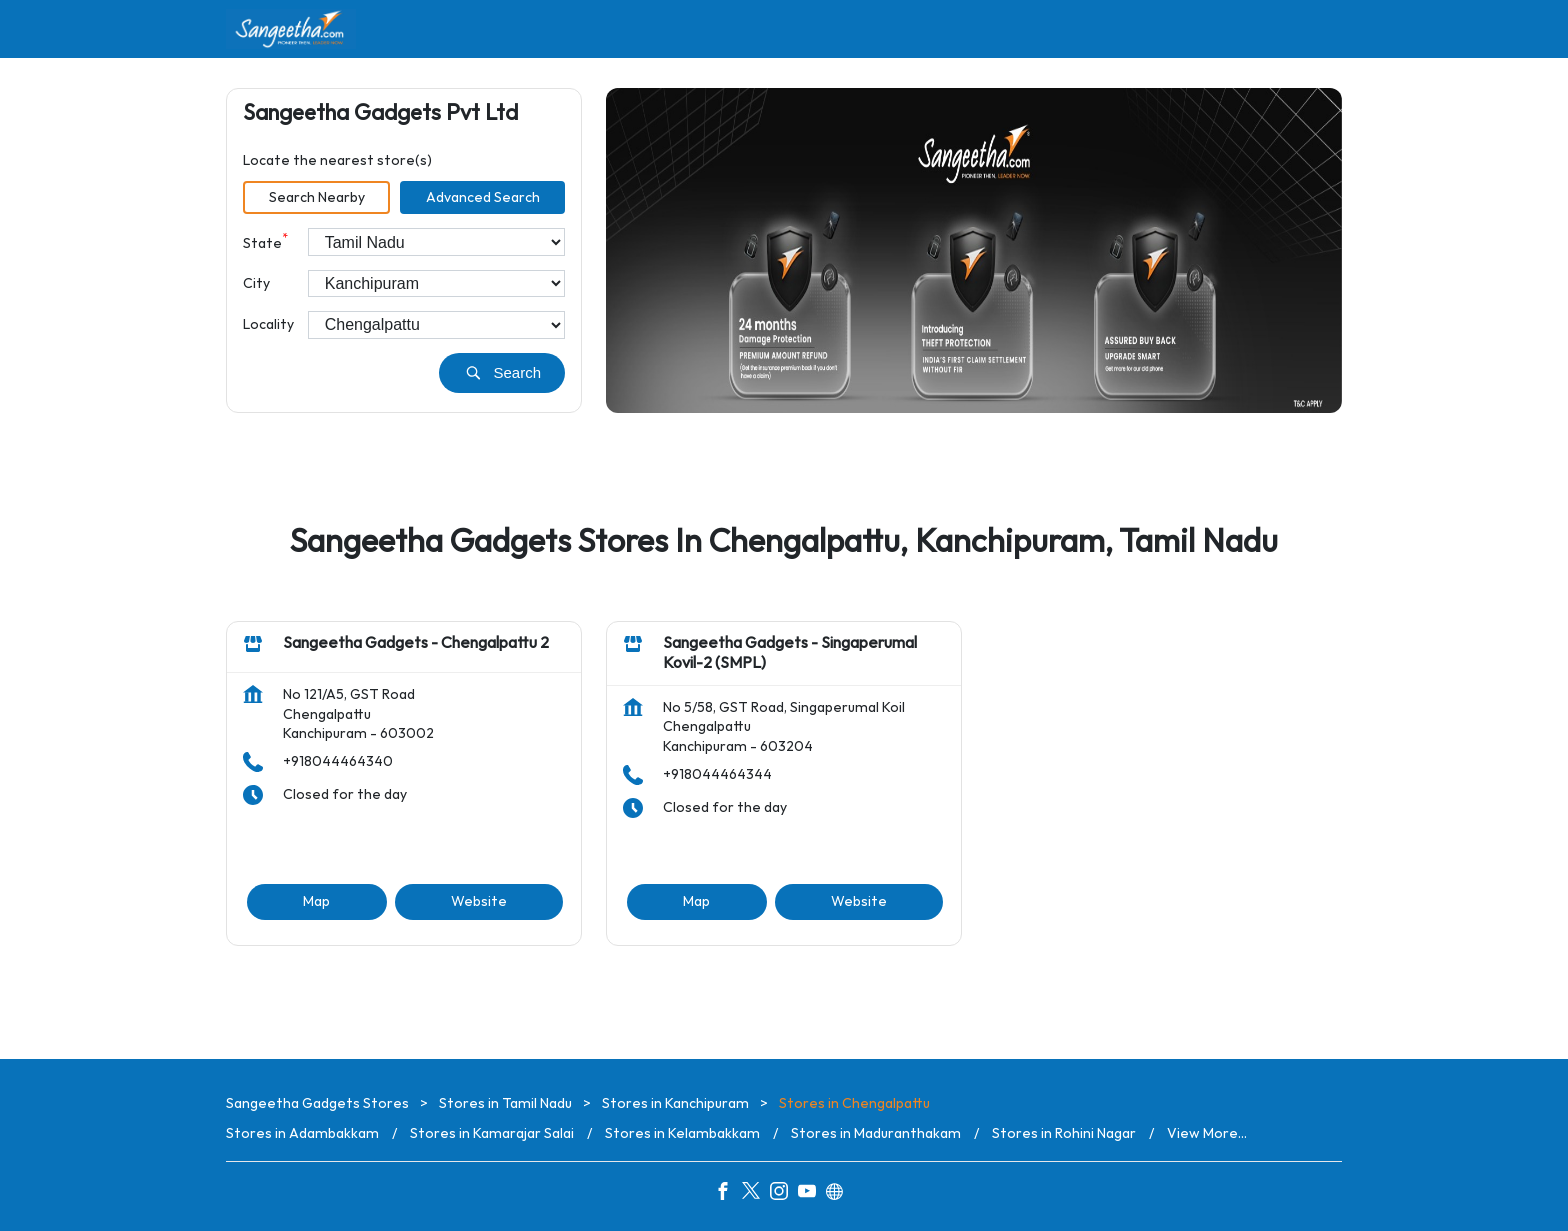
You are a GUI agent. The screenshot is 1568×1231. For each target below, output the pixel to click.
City (256, 283)
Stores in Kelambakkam (682, 1133)
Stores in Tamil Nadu (505, 1103)
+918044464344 (717, 774)
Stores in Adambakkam (302, 1133)
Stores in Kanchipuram (675, 1103)
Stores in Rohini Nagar (1064, 1133)
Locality (268, 324)
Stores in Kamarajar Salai (492, 1133)
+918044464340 (338, 761)
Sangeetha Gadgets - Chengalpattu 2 (416, 644)
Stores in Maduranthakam (876, 1133)
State (265, 241)
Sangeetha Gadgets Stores (319, 1103)
